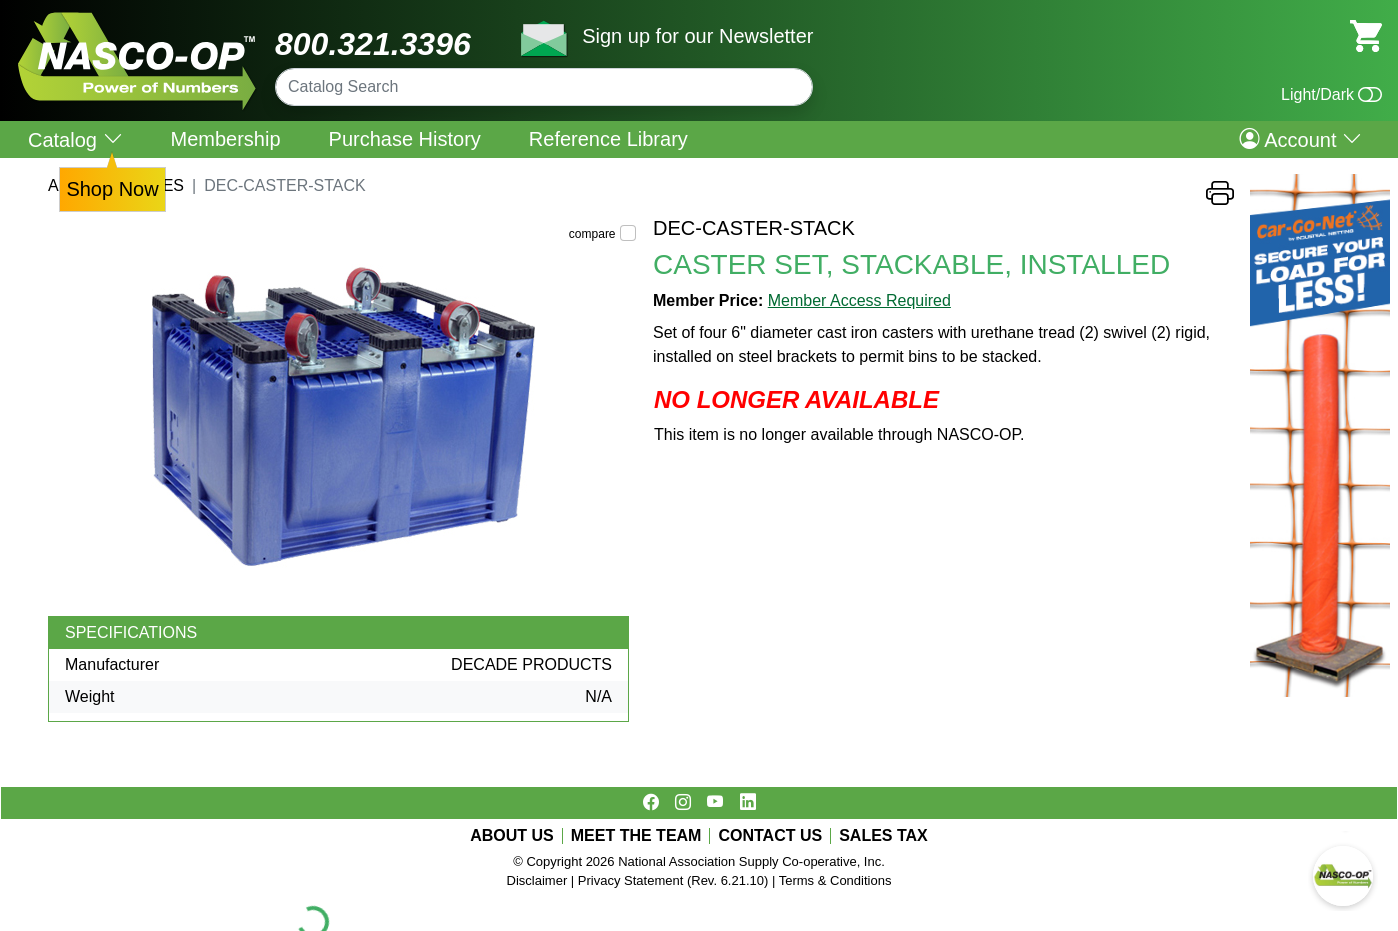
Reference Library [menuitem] (608, 139)
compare (592, 234)
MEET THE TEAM (636, 836)
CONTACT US (770, 836)
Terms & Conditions (835, 880)
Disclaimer (537, 880)
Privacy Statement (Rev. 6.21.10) (673, 880)
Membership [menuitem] (226, 139)
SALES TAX (883, 836)
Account (1300, 139)
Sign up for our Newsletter (697, 36)
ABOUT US (512, 836)
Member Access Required (859, 300)
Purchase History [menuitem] (405, 139)
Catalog (75, 139)
